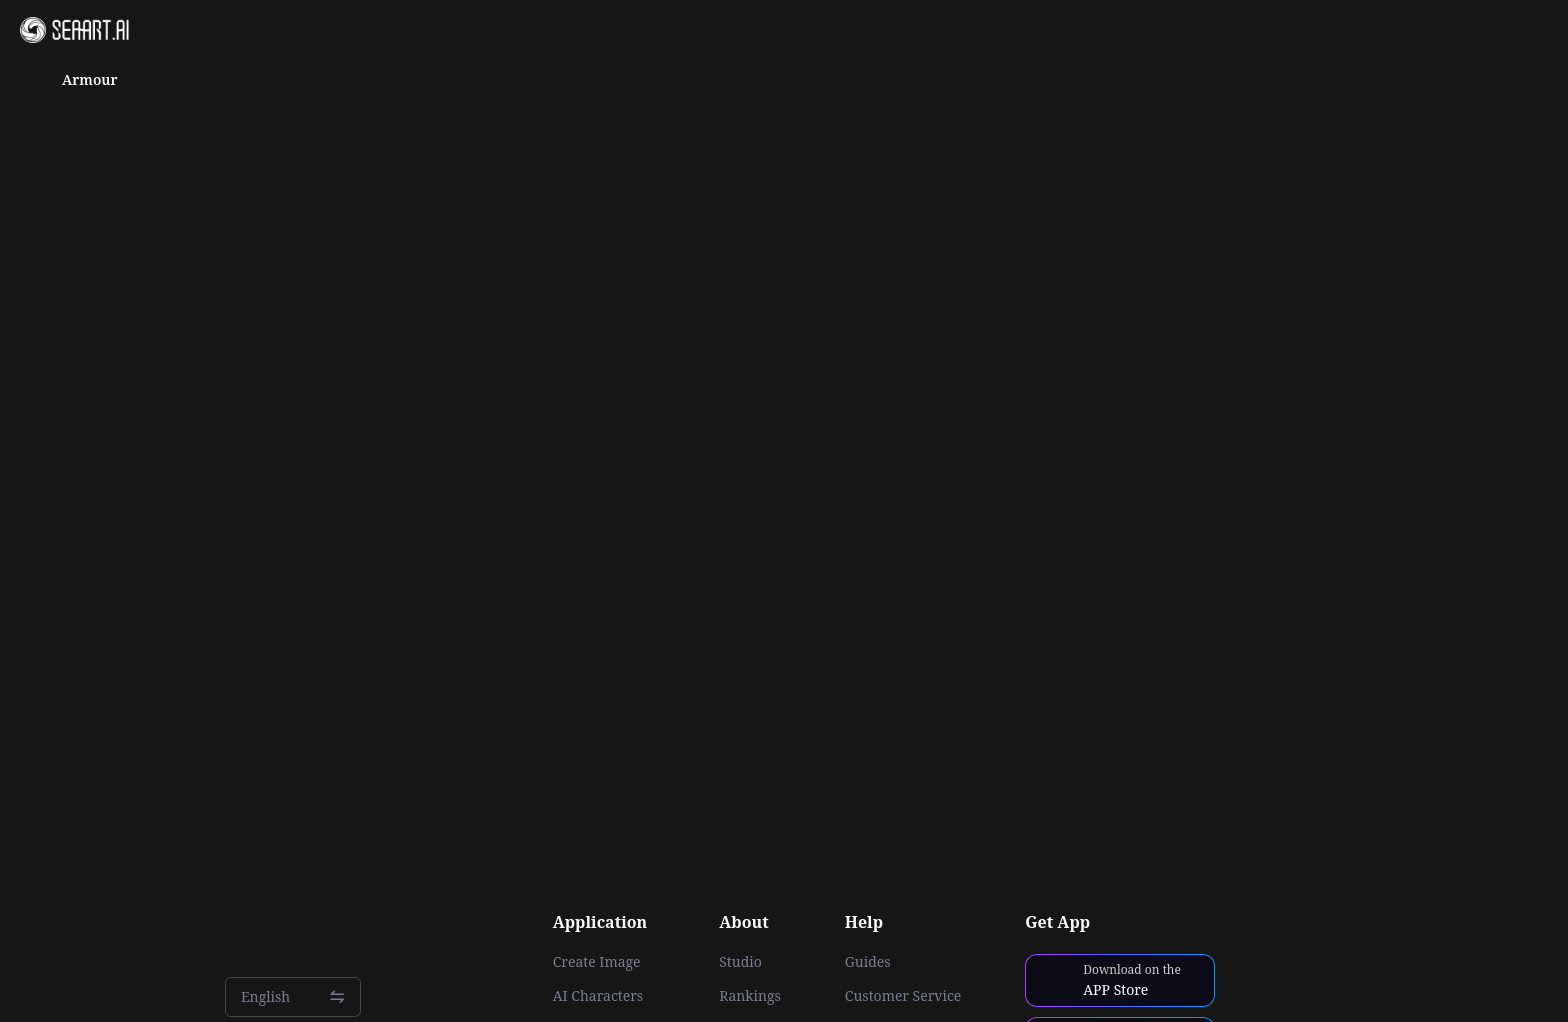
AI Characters (598, 996)
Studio (740, 962)
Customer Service (903, 996)
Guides (868, 962)
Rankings (750, 996)
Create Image (597, 962)
